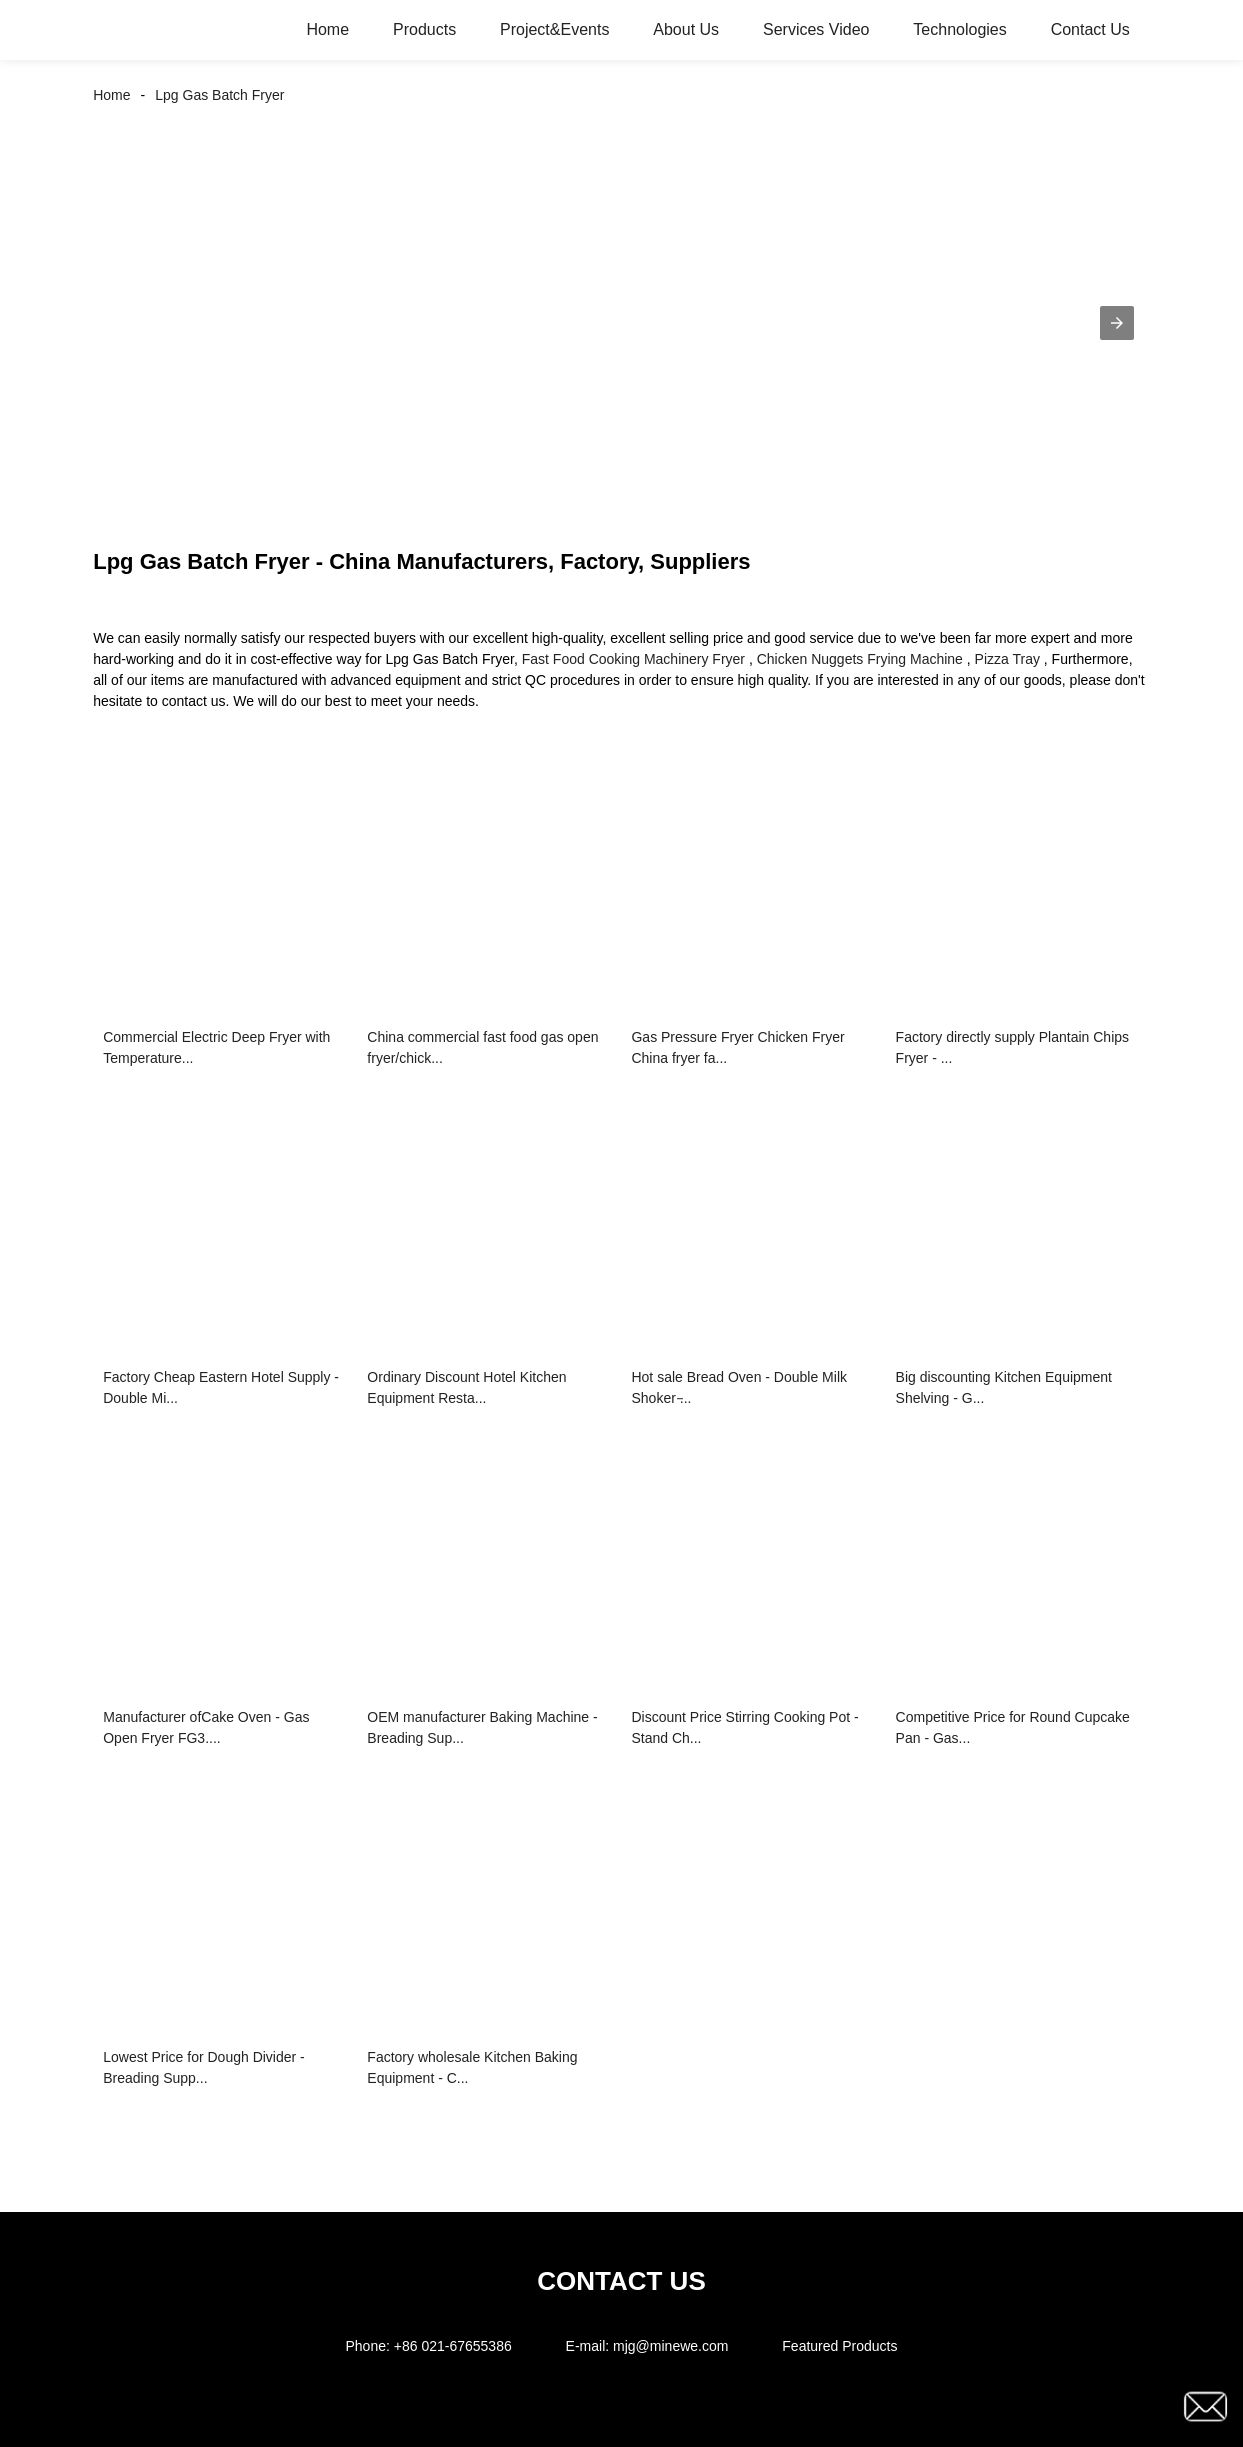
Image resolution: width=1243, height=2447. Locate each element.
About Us (686, 29)
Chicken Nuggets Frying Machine (860, 659)
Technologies (959, 29)
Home (327, 29)
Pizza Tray (1007, 659)
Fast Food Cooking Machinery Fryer (633, 659)
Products (424, 29)
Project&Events (554, 29)
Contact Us (1090, 29)
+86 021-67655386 (453, 2346)
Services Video (816, 29)
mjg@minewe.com (670, 2346)
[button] (1117, 323)
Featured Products (839, 2346)
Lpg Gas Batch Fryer (219, 95)
